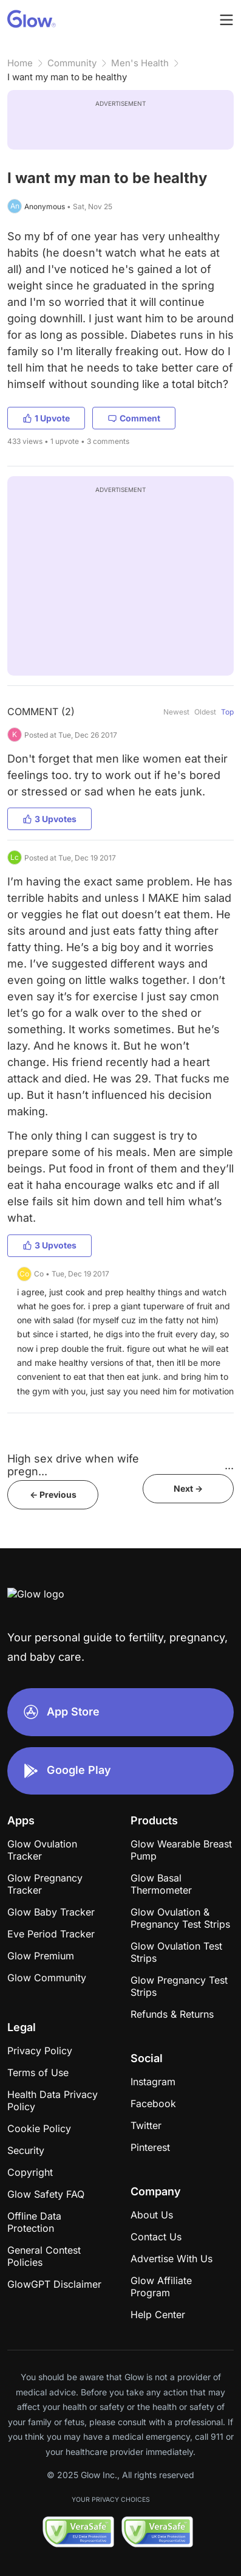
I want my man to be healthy (67, 77)
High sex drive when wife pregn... (73, 1465)
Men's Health (140, 63)
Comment (133, 418)
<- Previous (53, 1494)
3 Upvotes (49, 819)
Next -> (188, 1488)
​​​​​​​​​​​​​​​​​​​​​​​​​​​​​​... (229, 1465)
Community (72, 63)
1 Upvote (46, 418)
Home (20, 63)
